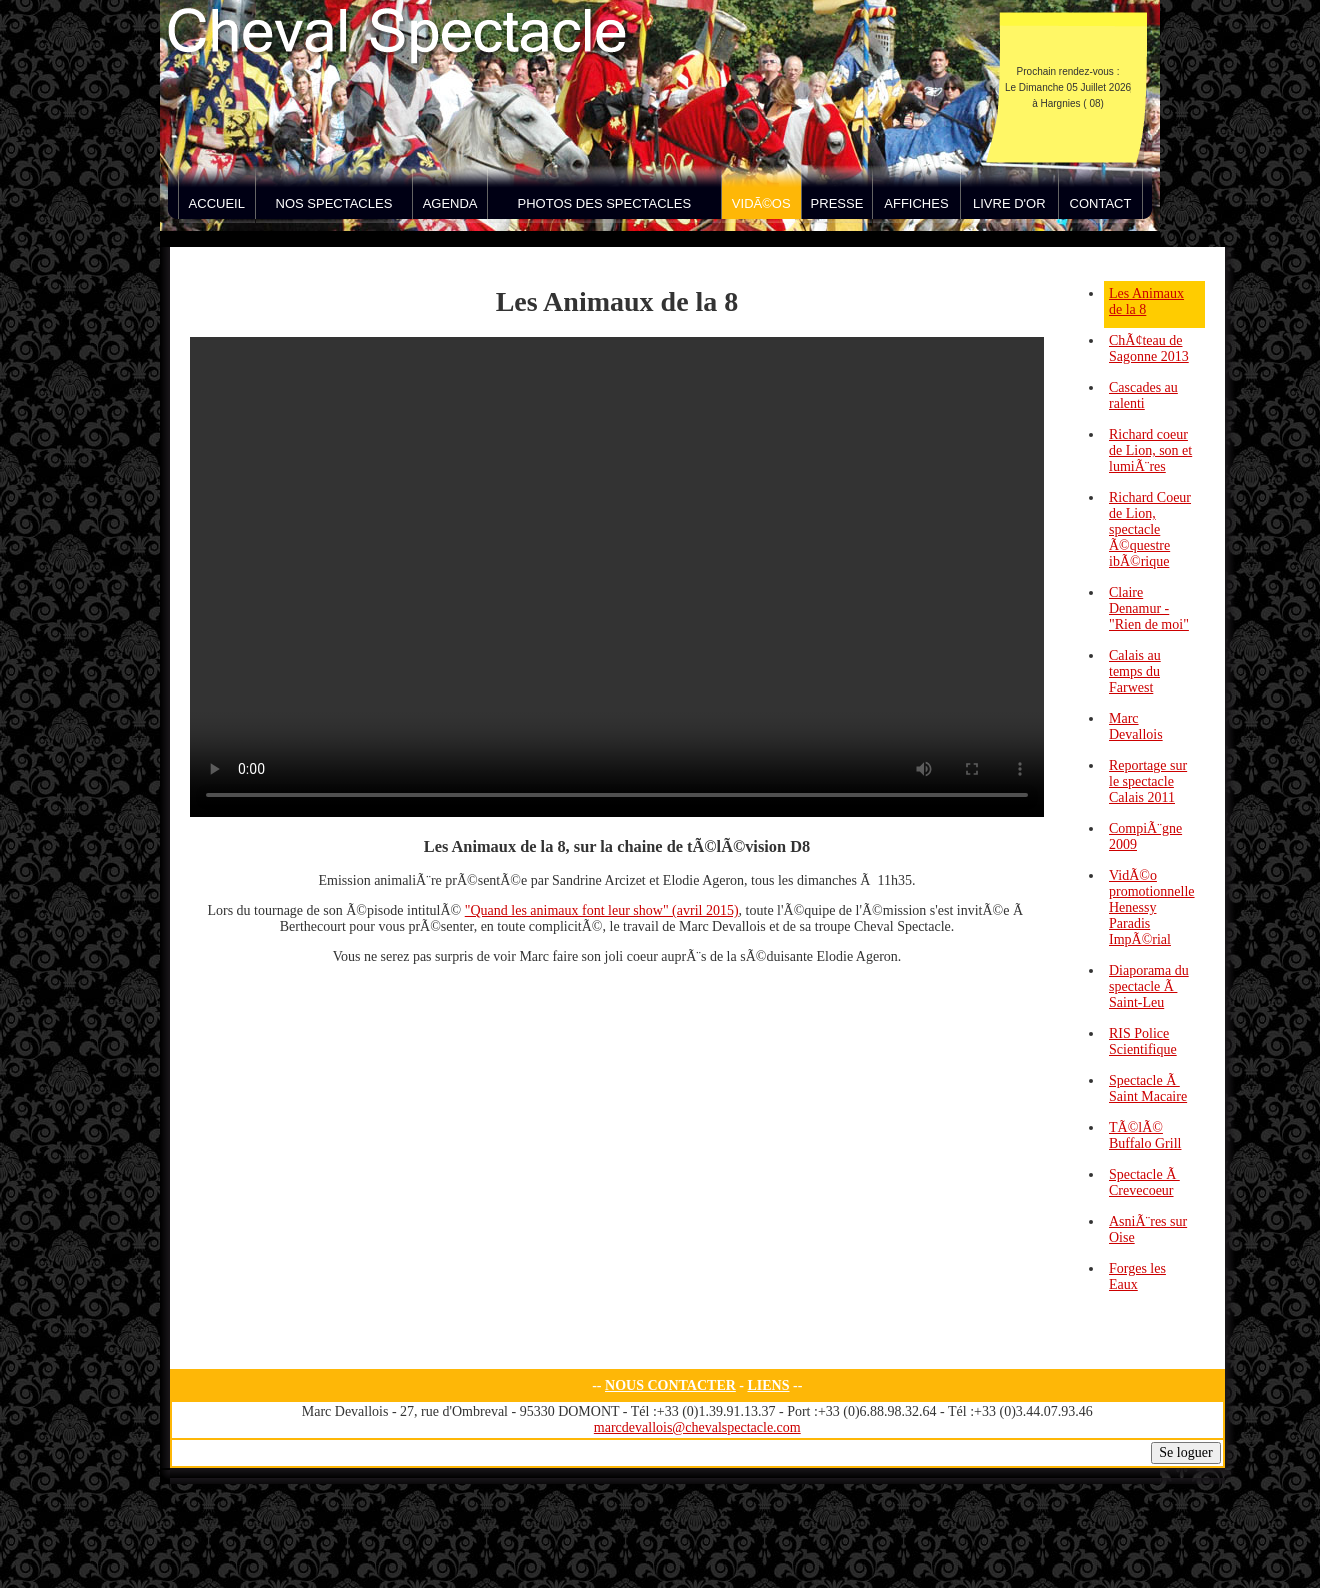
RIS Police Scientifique (1143, 1041)
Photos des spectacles (605, 203)
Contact (1101, 203)
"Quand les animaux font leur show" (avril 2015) (602, 910)
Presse (837, 203)
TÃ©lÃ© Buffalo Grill (1145, 1135)
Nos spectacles (334, 203)
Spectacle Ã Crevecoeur (1144, 1182)
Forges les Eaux (1137, 1276)
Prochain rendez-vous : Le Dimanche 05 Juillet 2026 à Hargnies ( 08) (1068, 87)
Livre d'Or (1009, 203)
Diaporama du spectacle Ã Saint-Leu (1149, 986)
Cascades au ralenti (1143, 395)
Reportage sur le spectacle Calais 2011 (1148, 781)
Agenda (450, 203)
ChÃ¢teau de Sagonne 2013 (1149, 348)
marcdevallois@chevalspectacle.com (697, 1427)
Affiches (916, 203)
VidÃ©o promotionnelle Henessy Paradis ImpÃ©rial (1152, 907)
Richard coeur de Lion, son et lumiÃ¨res (1150, 450)
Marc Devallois (1136, 726)
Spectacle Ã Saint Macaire (1148, 1088)
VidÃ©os (761, 203)
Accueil (217, 203)
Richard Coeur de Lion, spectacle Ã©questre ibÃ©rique (1150, 529)
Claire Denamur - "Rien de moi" (1149, 608)
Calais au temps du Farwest (1135, 671)
